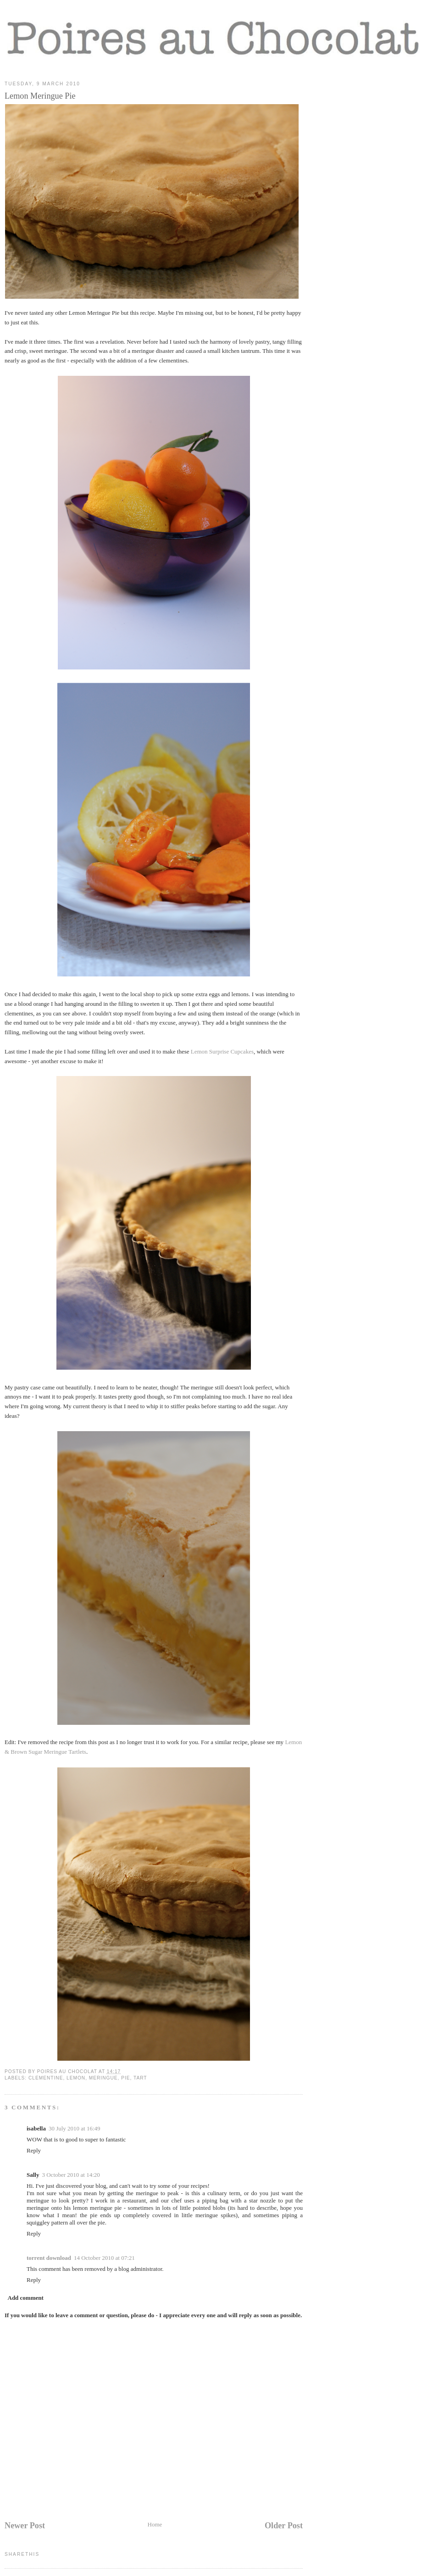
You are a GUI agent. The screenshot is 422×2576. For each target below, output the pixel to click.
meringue (103, 2077)
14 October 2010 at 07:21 (104, 2257)
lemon (76, 2077)
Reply (34, 2150)
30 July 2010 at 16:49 (74, 2128)
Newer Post (25, 2525)
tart (140, 2077)
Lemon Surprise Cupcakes (222, 1051)
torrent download (49, 2257)
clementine (45, 2077)
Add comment (26, 2297)
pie (125, 2077)
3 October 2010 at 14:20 (71, 2174)
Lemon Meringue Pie (40, 95)
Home (155, 2524)
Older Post (284, 2525)
